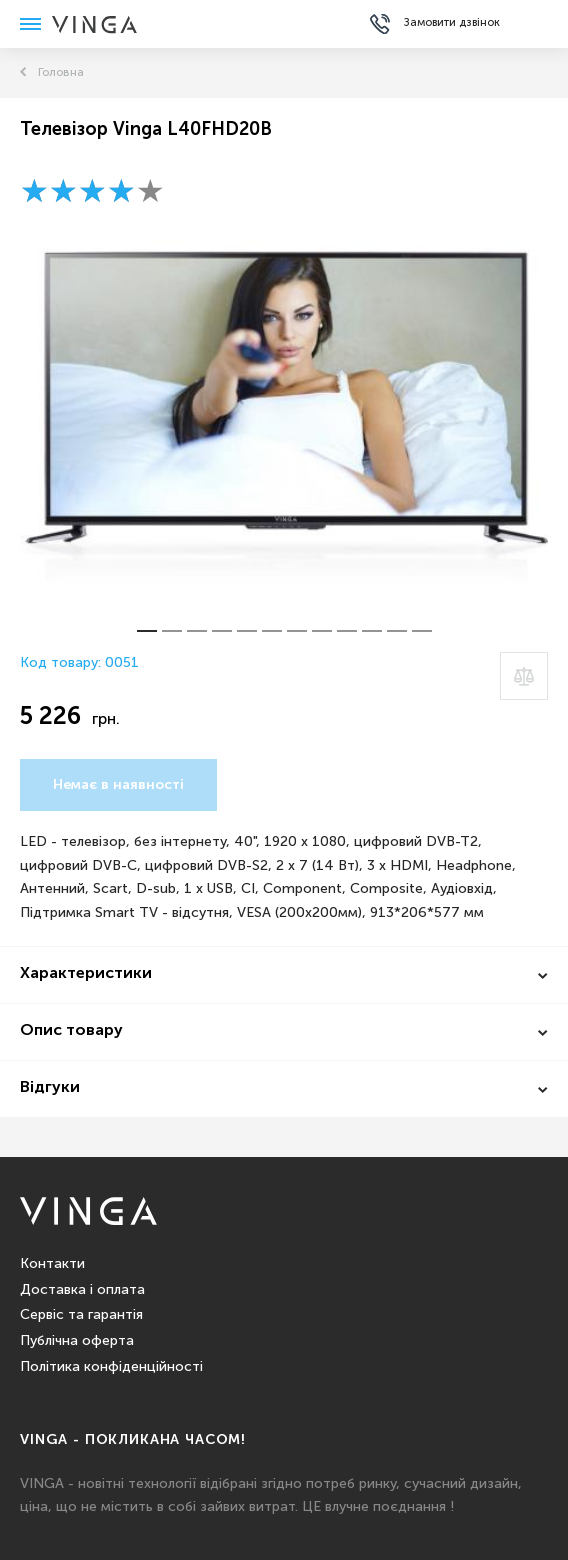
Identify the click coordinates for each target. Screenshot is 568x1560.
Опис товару (71, 1031)
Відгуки (50, 1088)
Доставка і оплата (82, 1290)
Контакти (52, 1264)
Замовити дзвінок (452, 23)
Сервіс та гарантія (81, 1315)
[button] (147, 631)
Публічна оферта (77, 1341)
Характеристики (86, 974)
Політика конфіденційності (111, 1367)
